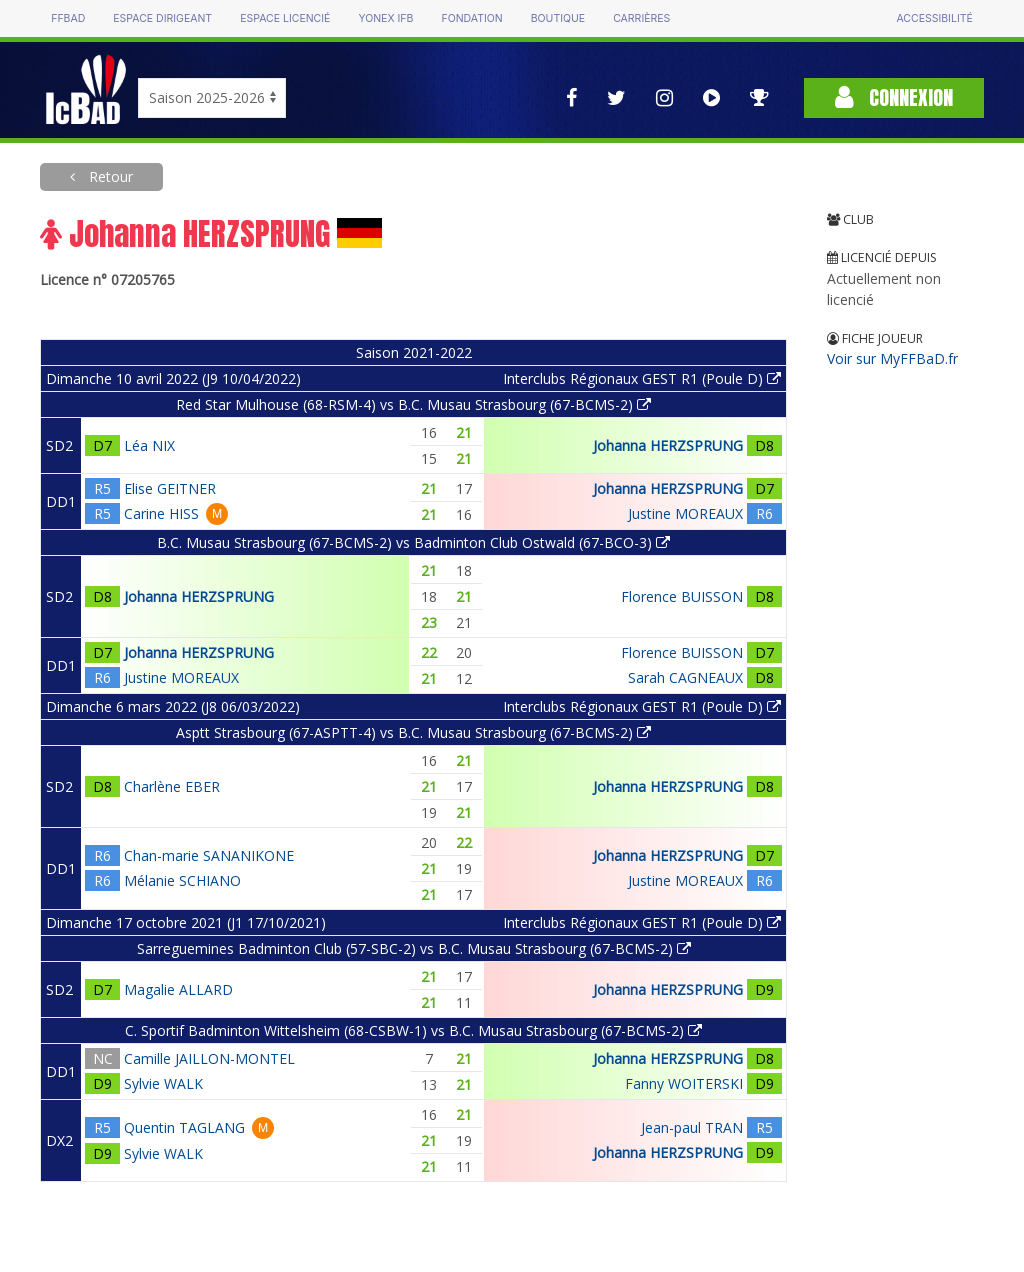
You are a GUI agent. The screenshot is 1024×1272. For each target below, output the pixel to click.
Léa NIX (149, 445)
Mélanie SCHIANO (182, 880)
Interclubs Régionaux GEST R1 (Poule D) (642, 378)
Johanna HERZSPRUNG (668, 445)
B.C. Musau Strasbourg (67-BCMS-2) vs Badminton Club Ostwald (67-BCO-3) (413, 542)
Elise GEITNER (170, 488)
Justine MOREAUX (685, 513)
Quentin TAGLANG (184, 1127)
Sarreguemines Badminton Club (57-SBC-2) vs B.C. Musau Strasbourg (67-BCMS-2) (414, 948)
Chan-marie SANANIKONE (209, 855)
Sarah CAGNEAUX (685, 677)
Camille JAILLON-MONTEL (209, 1058)
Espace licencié (285, 18)
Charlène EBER (172, 786)
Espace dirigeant (162, 18)
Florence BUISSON (682, 596)
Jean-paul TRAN (692, 1127)
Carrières (641, 18)
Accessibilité (934, 18)
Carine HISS (161, 513)
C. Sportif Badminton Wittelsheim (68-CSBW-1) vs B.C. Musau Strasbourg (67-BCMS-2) (413, 1030)
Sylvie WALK (163, 1083)
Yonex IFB (385, 18)
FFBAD (68, 18)
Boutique (558, 18)
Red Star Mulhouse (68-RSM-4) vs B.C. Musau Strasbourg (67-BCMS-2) (413, 404)
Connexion (894, 97)
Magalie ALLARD (178, 989)
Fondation (471, 18)
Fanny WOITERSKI (684, 1083)
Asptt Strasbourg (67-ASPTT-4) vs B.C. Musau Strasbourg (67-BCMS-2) (413, 732)
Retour (109, 176)
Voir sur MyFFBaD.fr (892, 358)
